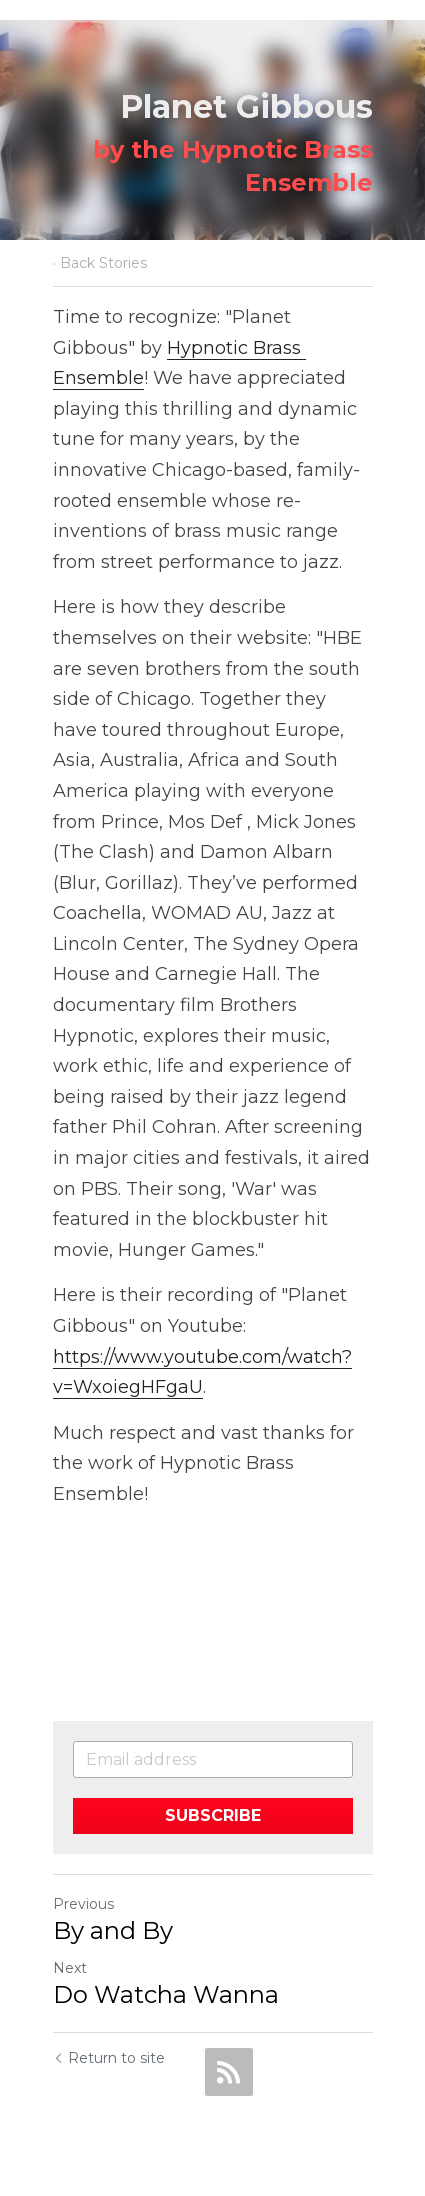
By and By (113, 1930)
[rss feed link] (229, 2072)
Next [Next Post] (70, 1968)
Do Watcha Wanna (166, 1994)
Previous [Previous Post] (83, 1904)
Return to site (109, 2058)
